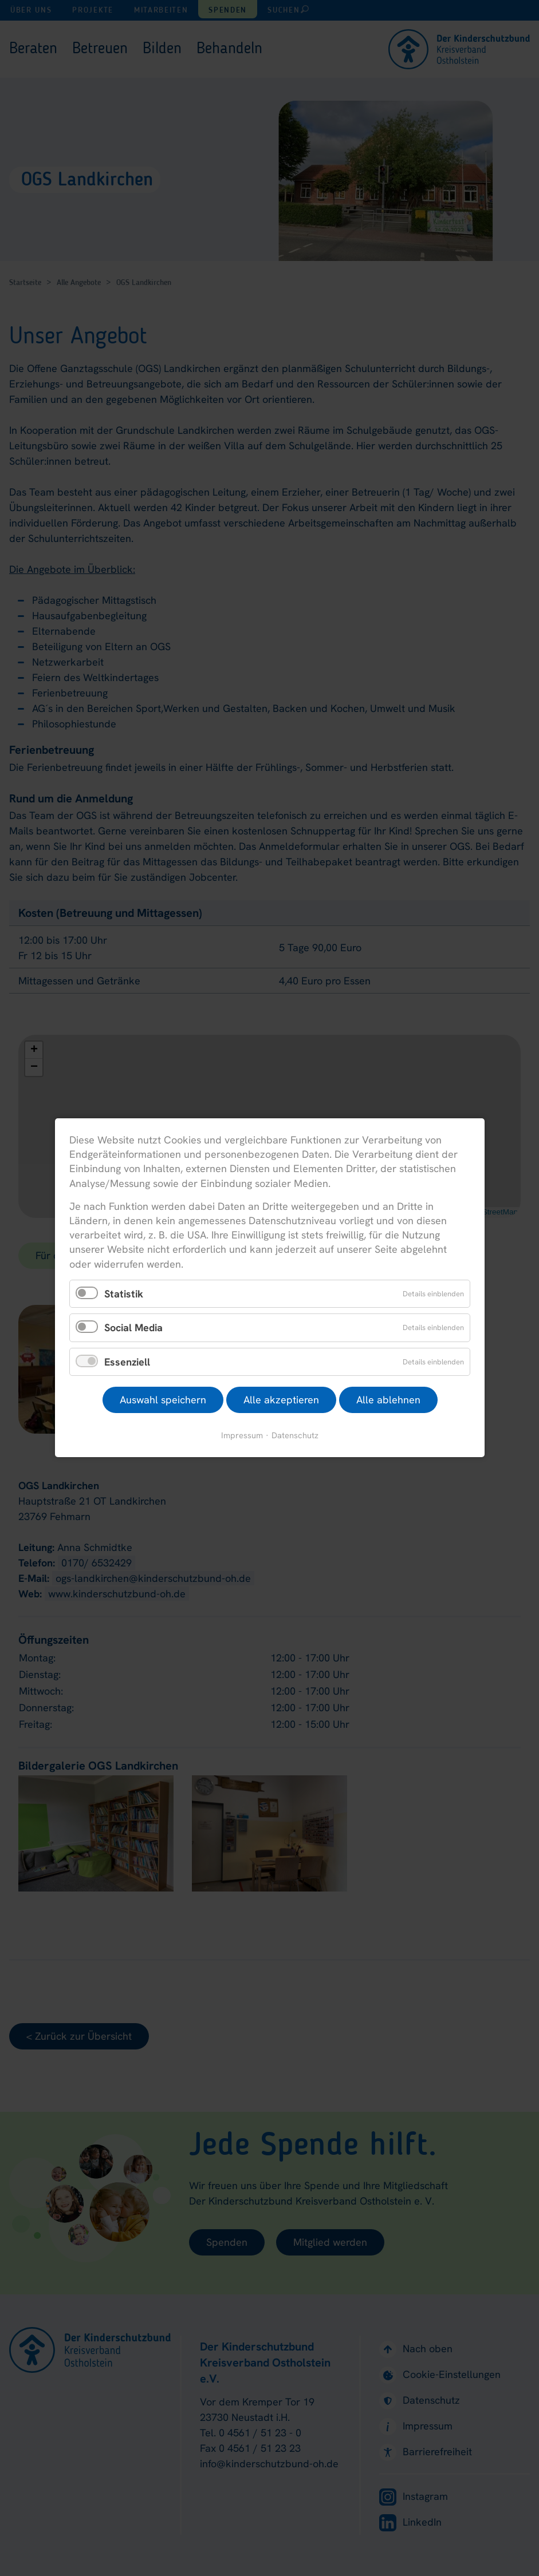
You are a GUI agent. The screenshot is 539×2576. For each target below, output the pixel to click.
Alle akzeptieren (280, 1400)
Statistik (123, 1293)
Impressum (242, 1435)
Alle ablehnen (388, 1400)
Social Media (133, 1328)
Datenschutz (295, 1435)
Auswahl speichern (162, 1400)
